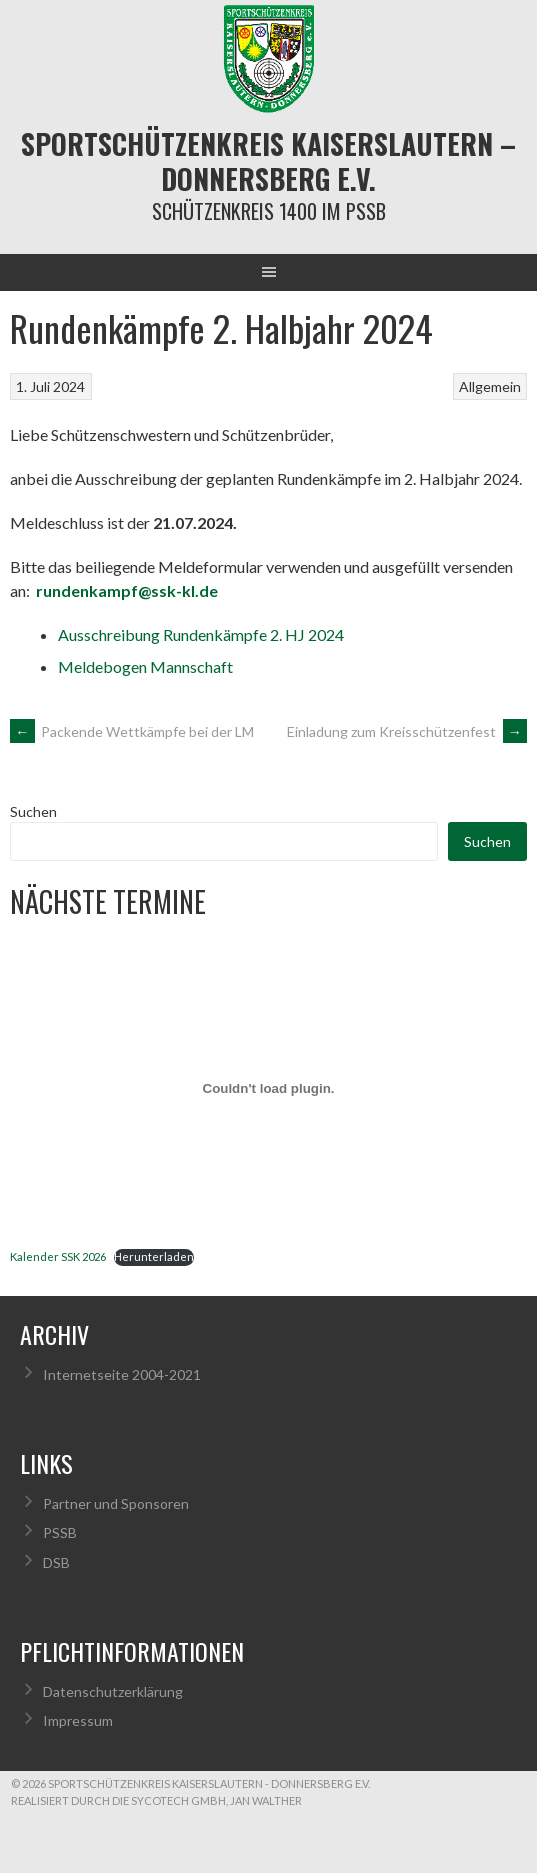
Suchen (33, 811)
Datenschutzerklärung (113, 1691)
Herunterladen (154, 1256)
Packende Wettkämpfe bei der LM (132, 731)
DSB (56, 1562)
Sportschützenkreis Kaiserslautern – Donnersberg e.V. (268, 161)
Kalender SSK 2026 (58, 1256)
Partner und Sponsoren (116, 1503)
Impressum (78, 1720)
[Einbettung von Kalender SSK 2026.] (268, 1088)
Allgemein (490, 386)
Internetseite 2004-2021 (122, 1374)
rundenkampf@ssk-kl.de (127, 590)
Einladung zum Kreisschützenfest (407, 731)
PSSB (60, 1532)
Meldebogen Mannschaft (145, 666)
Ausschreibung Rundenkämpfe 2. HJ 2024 (201, 634)
